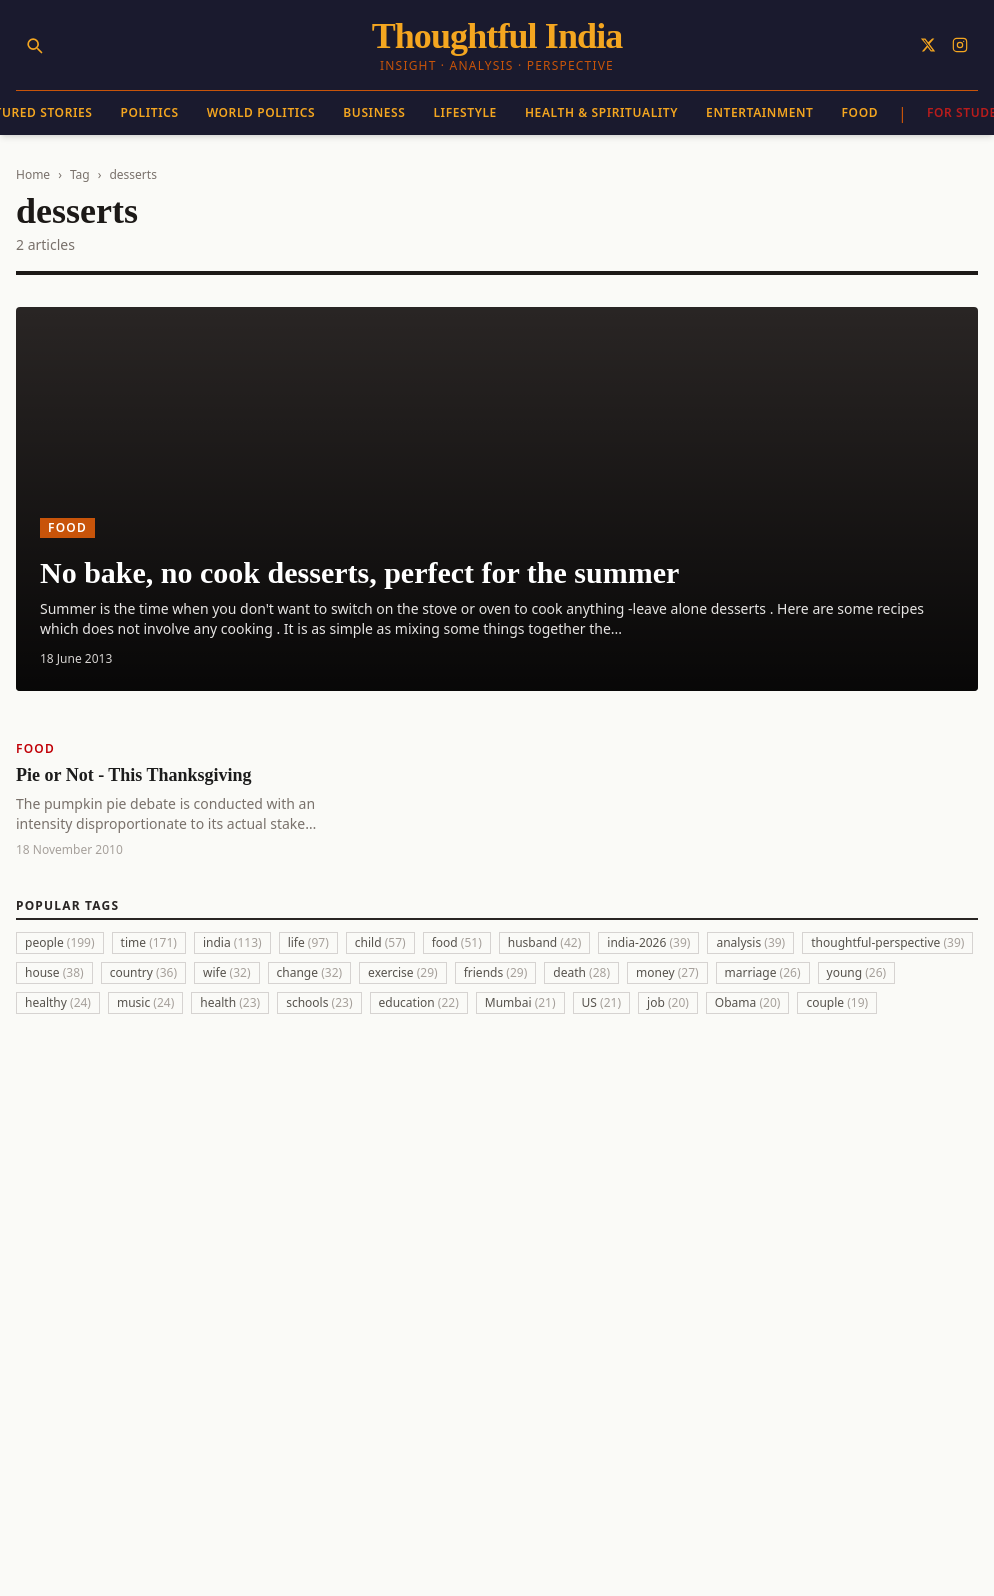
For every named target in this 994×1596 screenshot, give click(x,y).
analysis (750, 942)
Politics (150, 112)
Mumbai (520, 1002)
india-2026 (648, 942)
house (54, 972)
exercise (403, 972)
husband (545, 942)
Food (860, 112)
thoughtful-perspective (887, 942)
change (310, 972)
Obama (748, 1002)
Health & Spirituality (601, 112)
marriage (763, 972)
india (232, 942)
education (419, 1002)
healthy (58, 1002)
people (60, 942)
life (308, 942)
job (668, 1002)
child (380, 942)
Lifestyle (464, 112)
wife (227, 972)
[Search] (34, 45)
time (149, 942)
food (457, 942)
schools (319, 1002)
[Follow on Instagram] (960, 45)
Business (374, 112)
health (230, 1002)
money (667, 972)
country (143, 972)
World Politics (261, 112)
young (857, 972)
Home (33, 174)
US (601, 1002)
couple (837, 1002)
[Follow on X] (928, 45)
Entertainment (759, 112)
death (581, 972)
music (145, 1002)
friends (496, 972)
